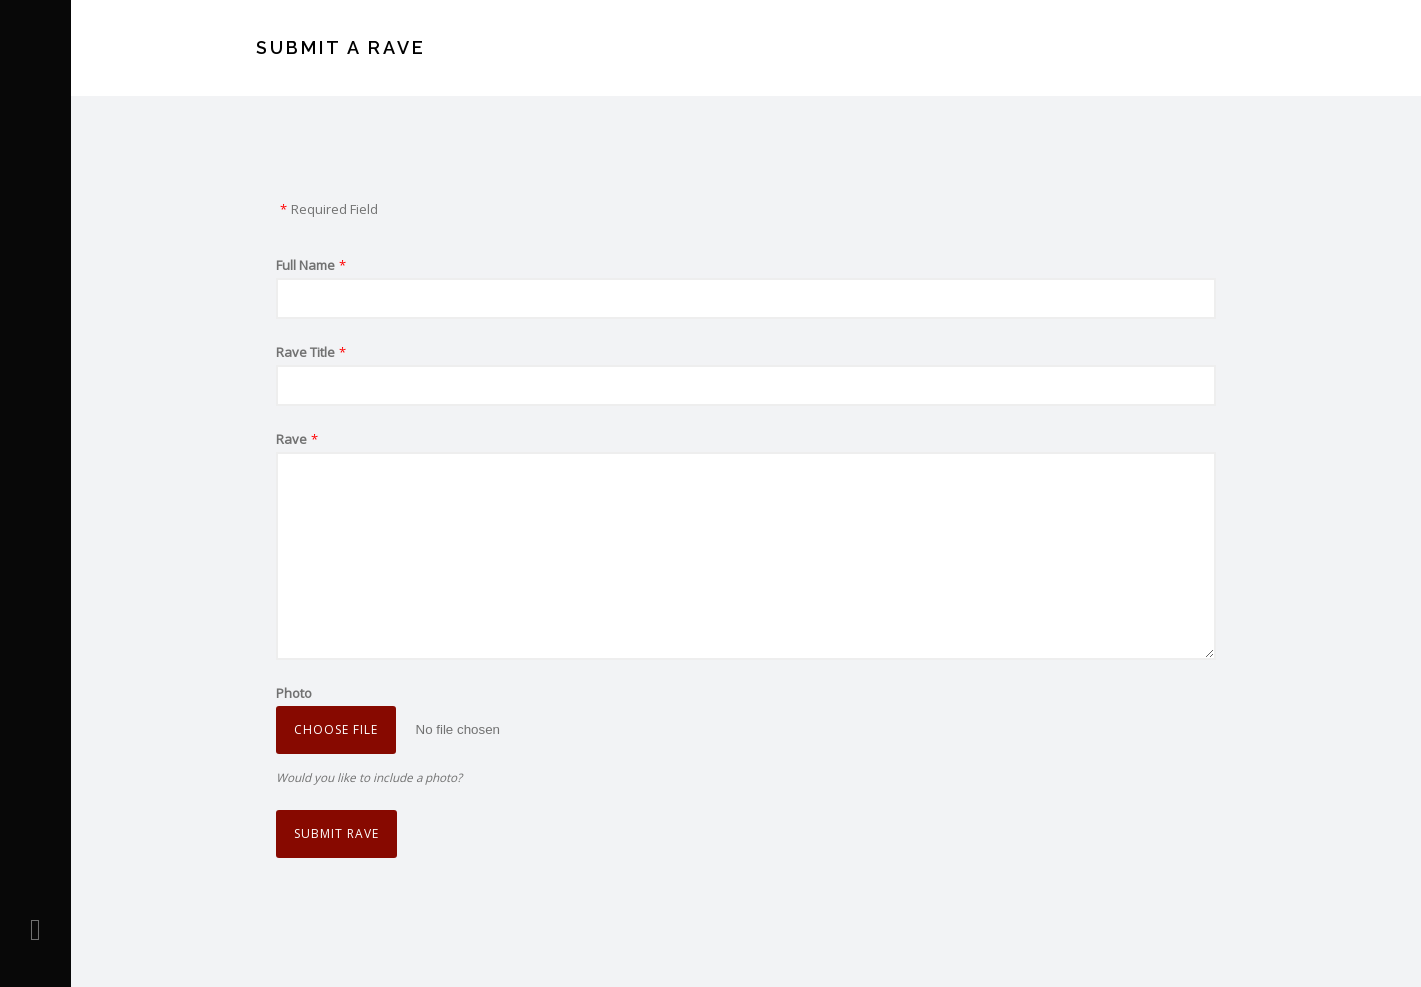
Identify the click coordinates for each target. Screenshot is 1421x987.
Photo (294, 693)
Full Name (305, 265)
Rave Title (305, 352)
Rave (291, 439)
